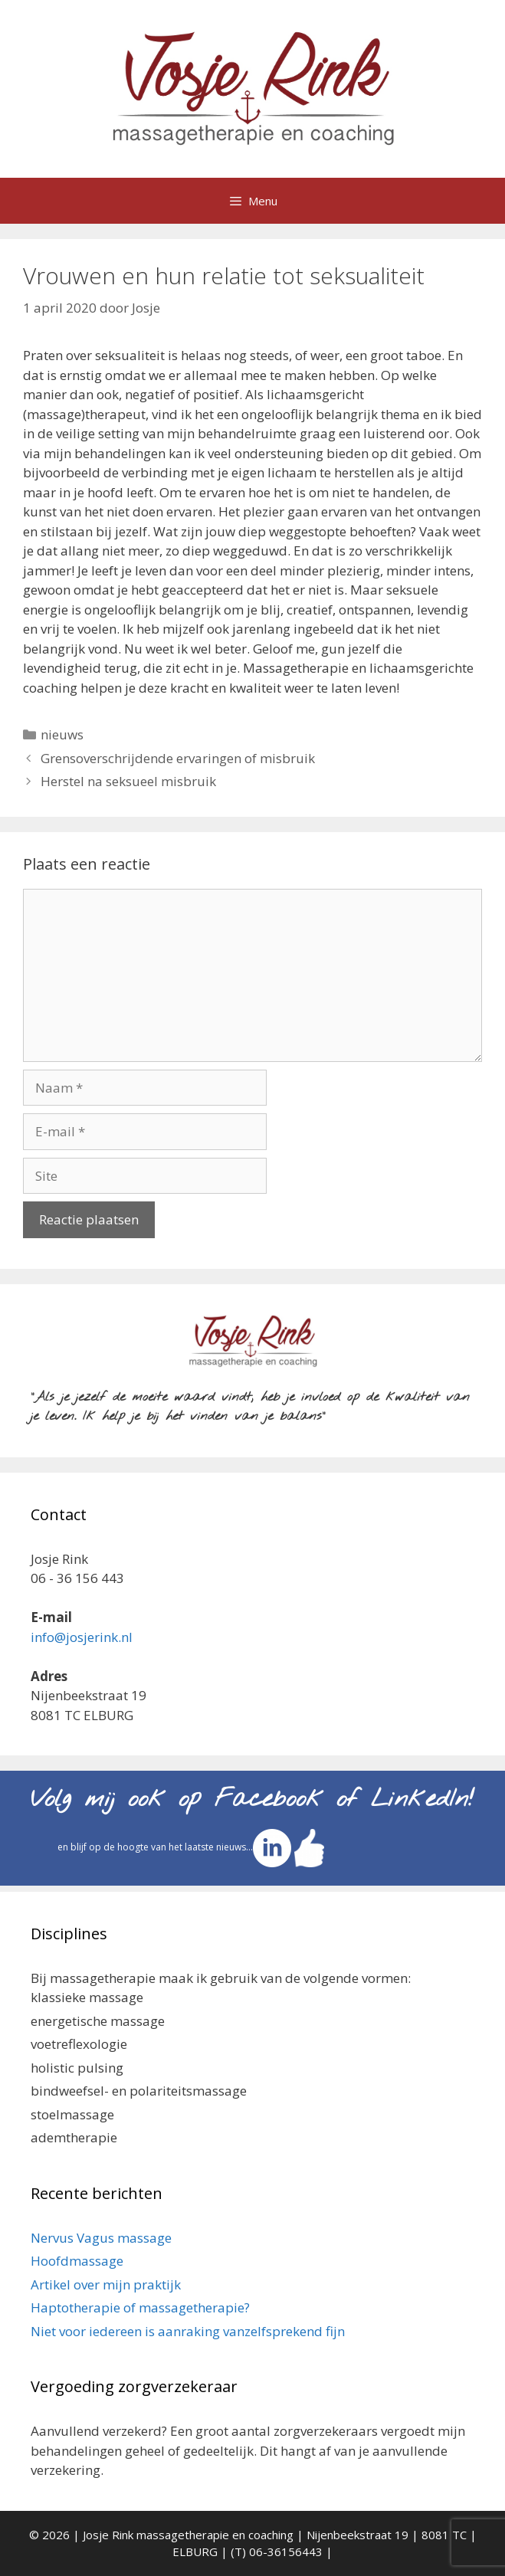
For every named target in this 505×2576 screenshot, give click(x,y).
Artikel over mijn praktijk (106, 2284)
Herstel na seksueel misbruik (128, 781)
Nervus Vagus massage (101, 2238)
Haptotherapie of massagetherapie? (140, 2307)
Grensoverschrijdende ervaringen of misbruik (178, 758)
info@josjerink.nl (82, 1637)
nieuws (62, 734)
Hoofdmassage (77, 2261)
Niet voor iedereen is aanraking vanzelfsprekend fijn (188, 2331)
